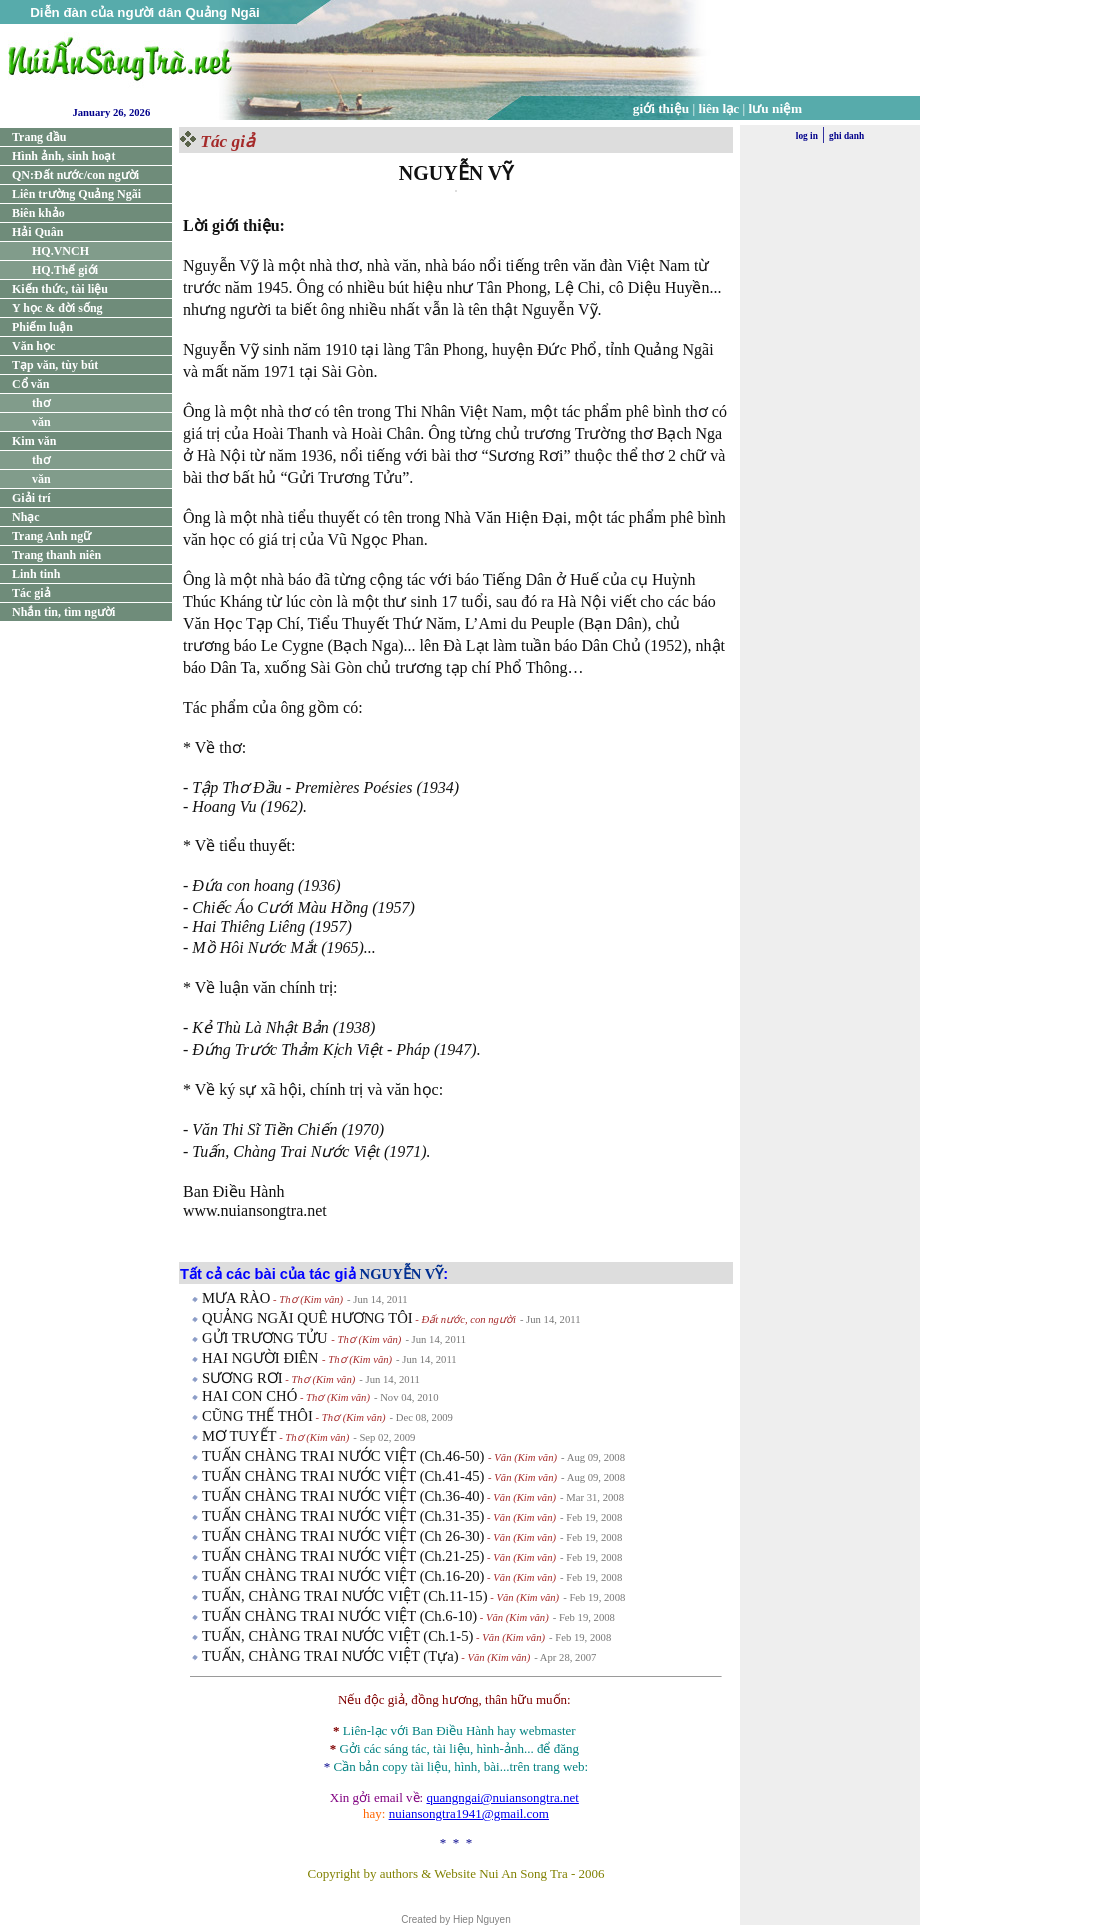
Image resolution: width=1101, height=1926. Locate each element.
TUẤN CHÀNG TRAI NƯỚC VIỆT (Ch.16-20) (343, 1576)
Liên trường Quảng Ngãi (76, 194)
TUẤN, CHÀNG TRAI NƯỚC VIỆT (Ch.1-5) (337, 1636)
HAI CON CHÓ (249, 1396)
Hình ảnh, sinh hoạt (63, 156)
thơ (41, 403)
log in (807, 136)
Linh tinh (36, 574)
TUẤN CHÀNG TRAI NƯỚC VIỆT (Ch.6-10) (339, 1616)
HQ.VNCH (60, 251)
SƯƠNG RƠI (242, 1378)
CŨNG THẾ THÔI (257, 1416)
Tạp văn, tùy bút (55, 365)
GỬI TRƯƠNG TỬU (266, 1338)
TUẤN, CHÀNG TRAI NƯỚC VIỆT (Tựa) (330, 1656)
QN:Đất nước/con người (75, 175)
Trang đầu (39, 137)
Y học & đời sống (57, 308)
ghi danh (846, 136)
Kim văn (34, 441)
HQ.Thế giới (65, 270)
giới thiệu (661, 108)
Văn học (33, 346)
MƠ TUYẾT (239, 1436)
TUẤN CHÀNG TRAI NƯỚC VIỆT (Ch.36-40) (343, 1496)
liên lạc (719, 108)
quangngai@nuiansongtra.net (502, 1797)
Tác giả (31, 593)
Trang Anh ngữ (51, 536)
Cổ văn (30, 384)
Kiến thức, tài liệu (60, 289)
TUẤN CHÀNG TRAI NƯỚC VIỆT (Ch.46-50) (345, 1456)
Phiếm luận (42, 327)
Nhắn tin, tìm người (63, 612)
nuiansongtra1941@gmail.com (469, 1813)
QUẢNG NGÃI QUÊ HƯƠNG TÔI (307, 1318)
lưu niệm (776, 108)
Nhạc (26, 517)
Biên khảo (38, 213)
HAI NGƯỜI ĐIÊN (262, 1358)
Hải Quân (37, 232)
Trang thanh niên (56, 555)
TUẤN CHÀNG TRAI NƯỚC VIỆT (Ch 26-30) (343, 1536)
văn (41, 422)
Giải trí (31, 498)
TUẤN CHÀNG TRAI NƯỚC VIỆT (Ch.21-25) (343, 1556)
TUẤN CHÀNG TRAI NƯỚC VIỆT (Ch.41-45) (345, 1476)
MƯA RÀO (236, 1298)
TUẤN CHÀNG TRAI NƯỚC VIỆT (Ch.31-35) (343, 1516)
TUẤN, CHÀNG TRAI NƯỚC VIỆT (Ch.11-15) (345, 1596)
